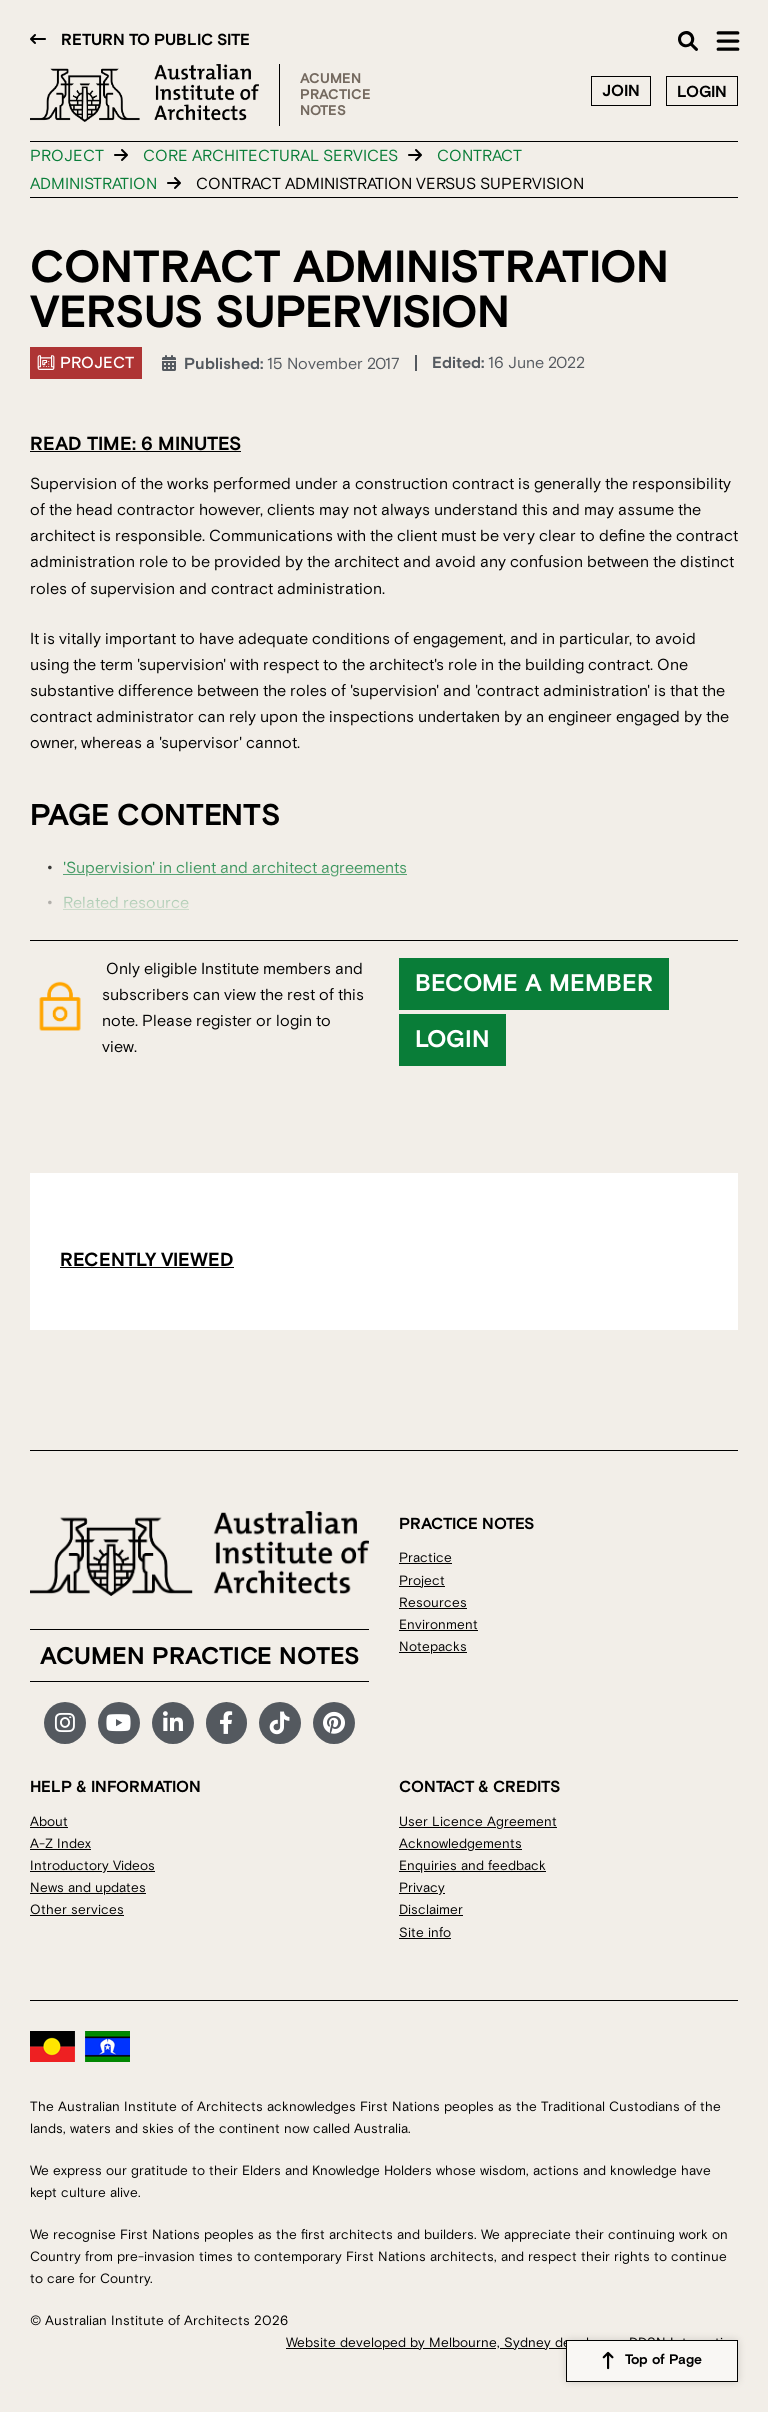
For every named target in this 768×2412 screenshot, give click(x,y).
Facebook (227, 1723)
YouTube (119, 1723)
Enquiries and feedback (472, 1865)
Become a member (534, 984)
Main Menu (728, 41)
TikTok (280, 1723)
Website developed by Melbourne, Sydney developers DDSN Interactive (512, 2342)
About (49, 1821)
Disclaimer (431, 1909)
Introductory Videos (92, 1865)
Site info (425, 1932)
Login (702, 92)
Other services (77, 1909)
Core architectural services (270, 156)
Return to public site (155, 40)
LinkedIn (173, 1723)
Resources (433, 1602)
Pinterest (334, 1723)
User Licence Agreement (478, 1821)
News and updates (88, 1887)
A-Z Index (60, 1843)
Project (67, 156)
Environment (438, 1624)
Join (621, 91)
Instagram (65, 1723)
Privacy (422, 1887)
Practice (425, 1557)
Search (688, 41)
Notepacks (433, 1646)
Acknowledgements (460, 1843)
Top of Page (663, 2361)
